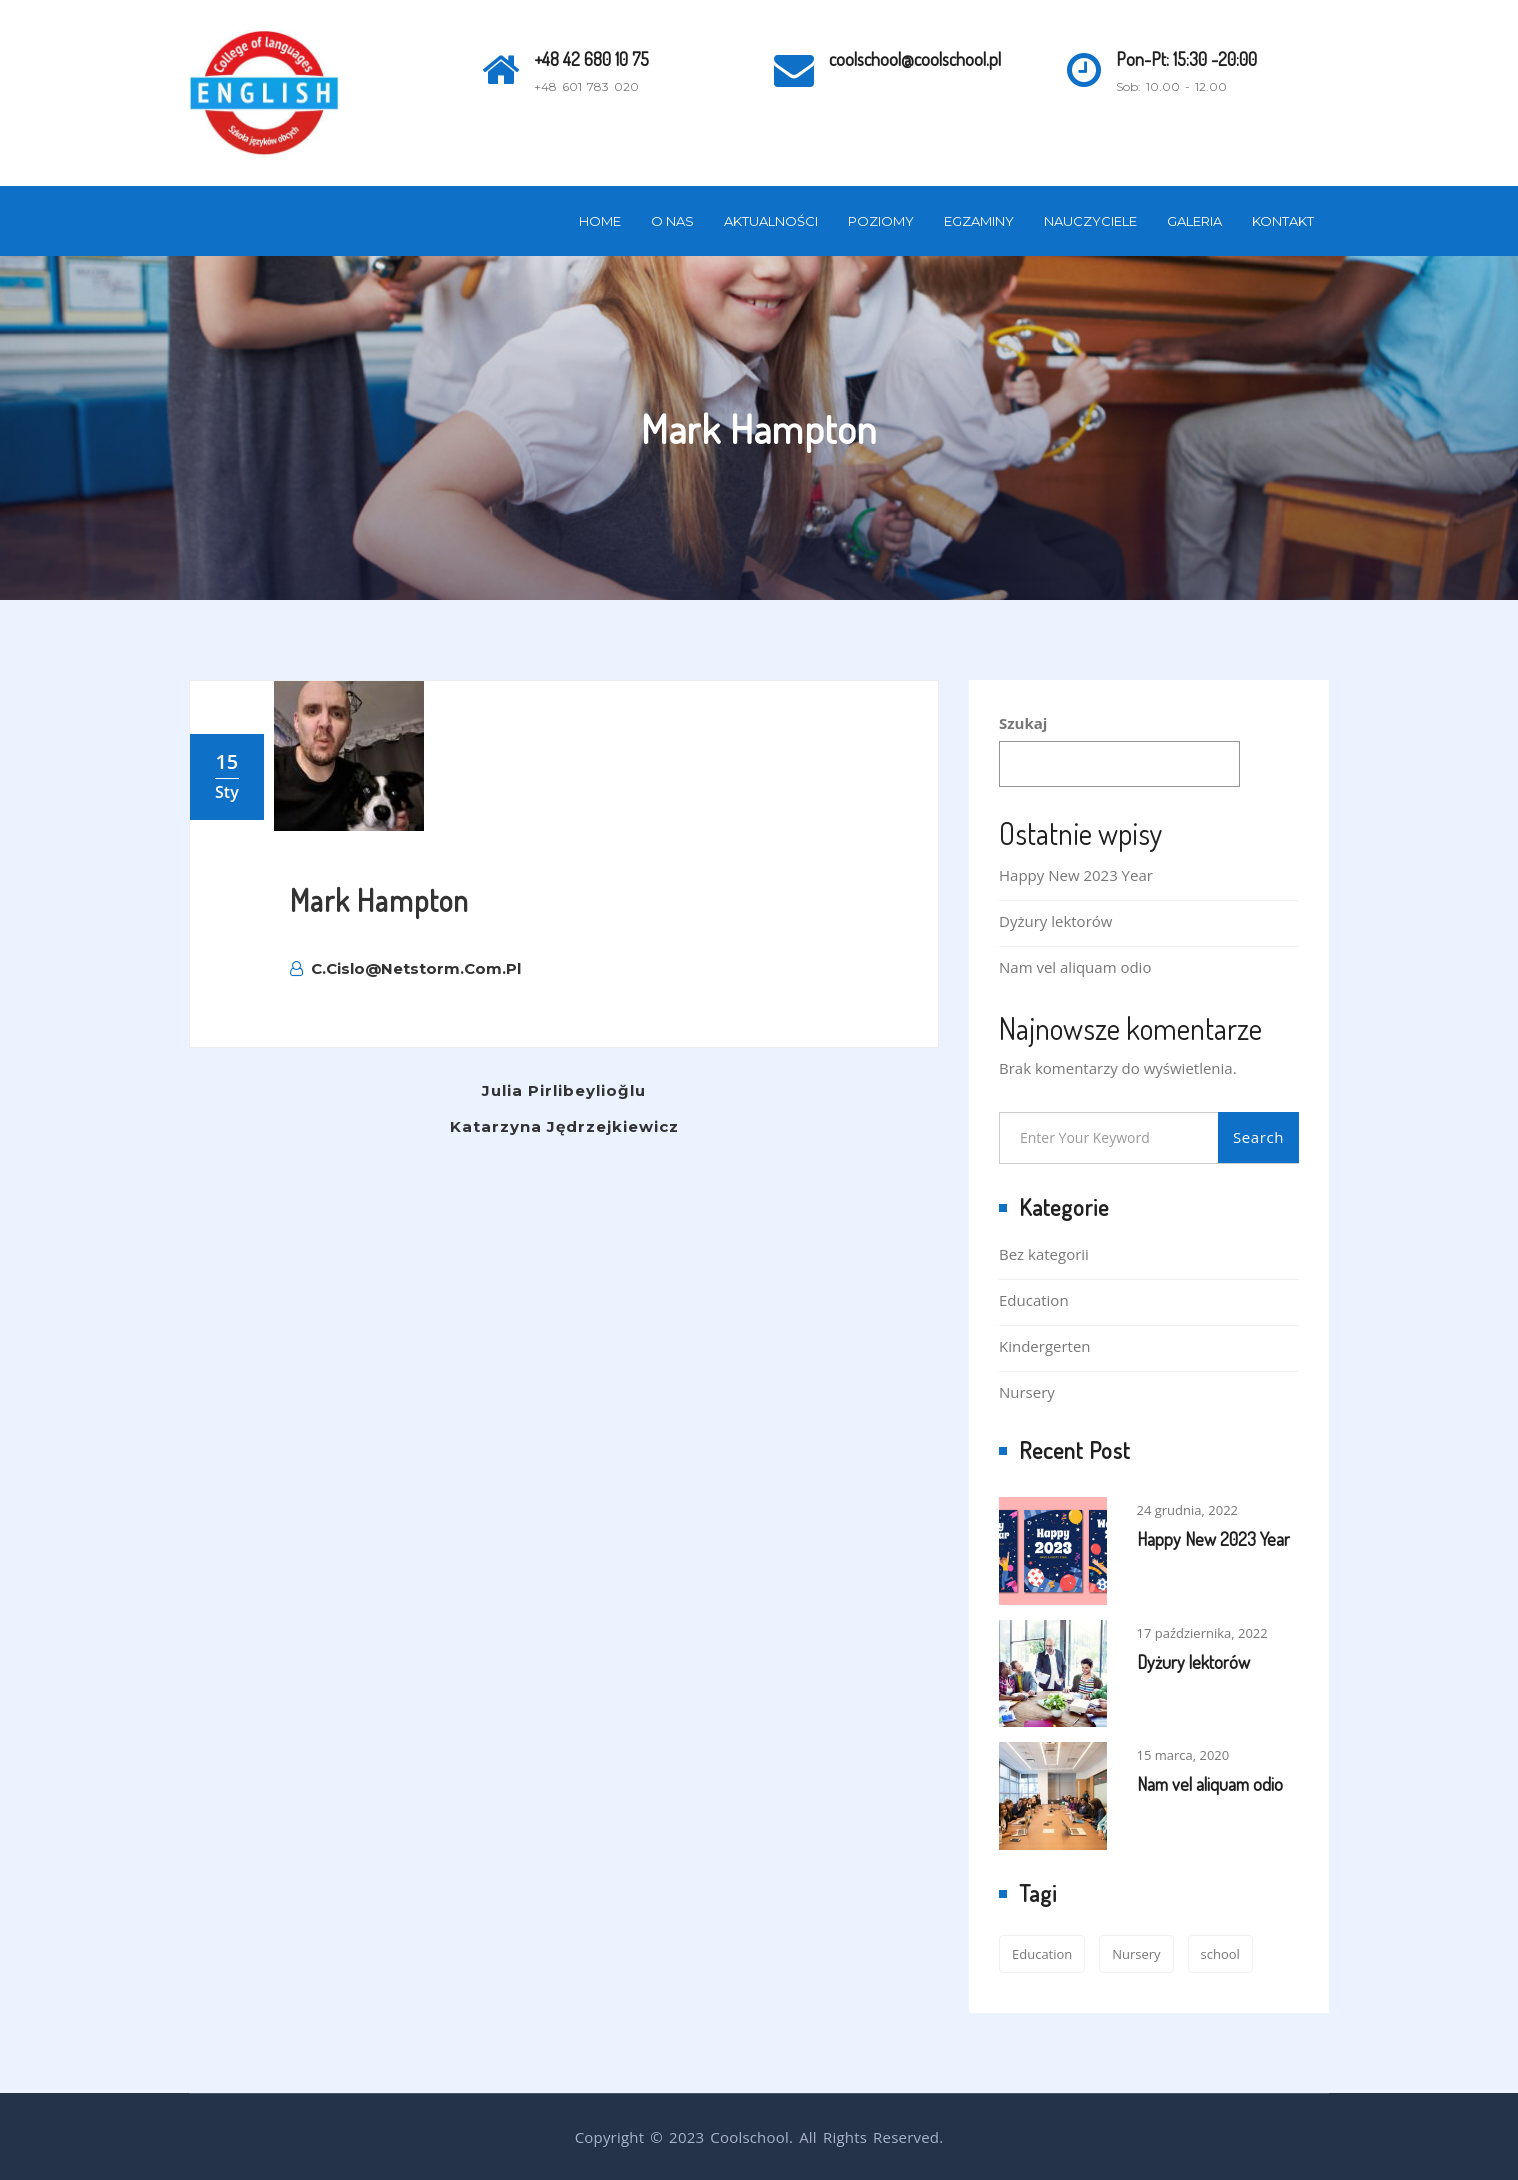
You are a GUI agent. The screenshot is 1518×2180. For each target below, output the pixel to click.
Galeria (1194, 221)
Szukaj (1023, 723)
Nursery (1027, 1392)
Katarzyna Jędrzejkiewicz (564, 1126)
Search (1258, 1137)
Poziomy (881, 221)
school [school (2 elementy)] (1220, 1954)
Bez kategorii (1044, 1254)
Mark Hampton (379, 900)
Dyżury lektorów (1055, 921)
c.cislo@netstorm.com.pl (405, 968)
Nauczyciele (1090, 221)
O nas (672, 221)
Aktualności (771, 221)
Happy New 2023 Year (1076, 875)
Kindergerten (1045, 1346)
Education (1034, 1300)
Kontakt (1283, 221)
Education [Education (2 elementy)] (1042, 1954)
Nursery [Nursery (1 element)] (1136, 1954)
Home (600, 221)
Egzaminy (979, 221)
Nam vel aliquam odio (1075, 967)
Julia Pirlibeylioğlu (564, 1090)
